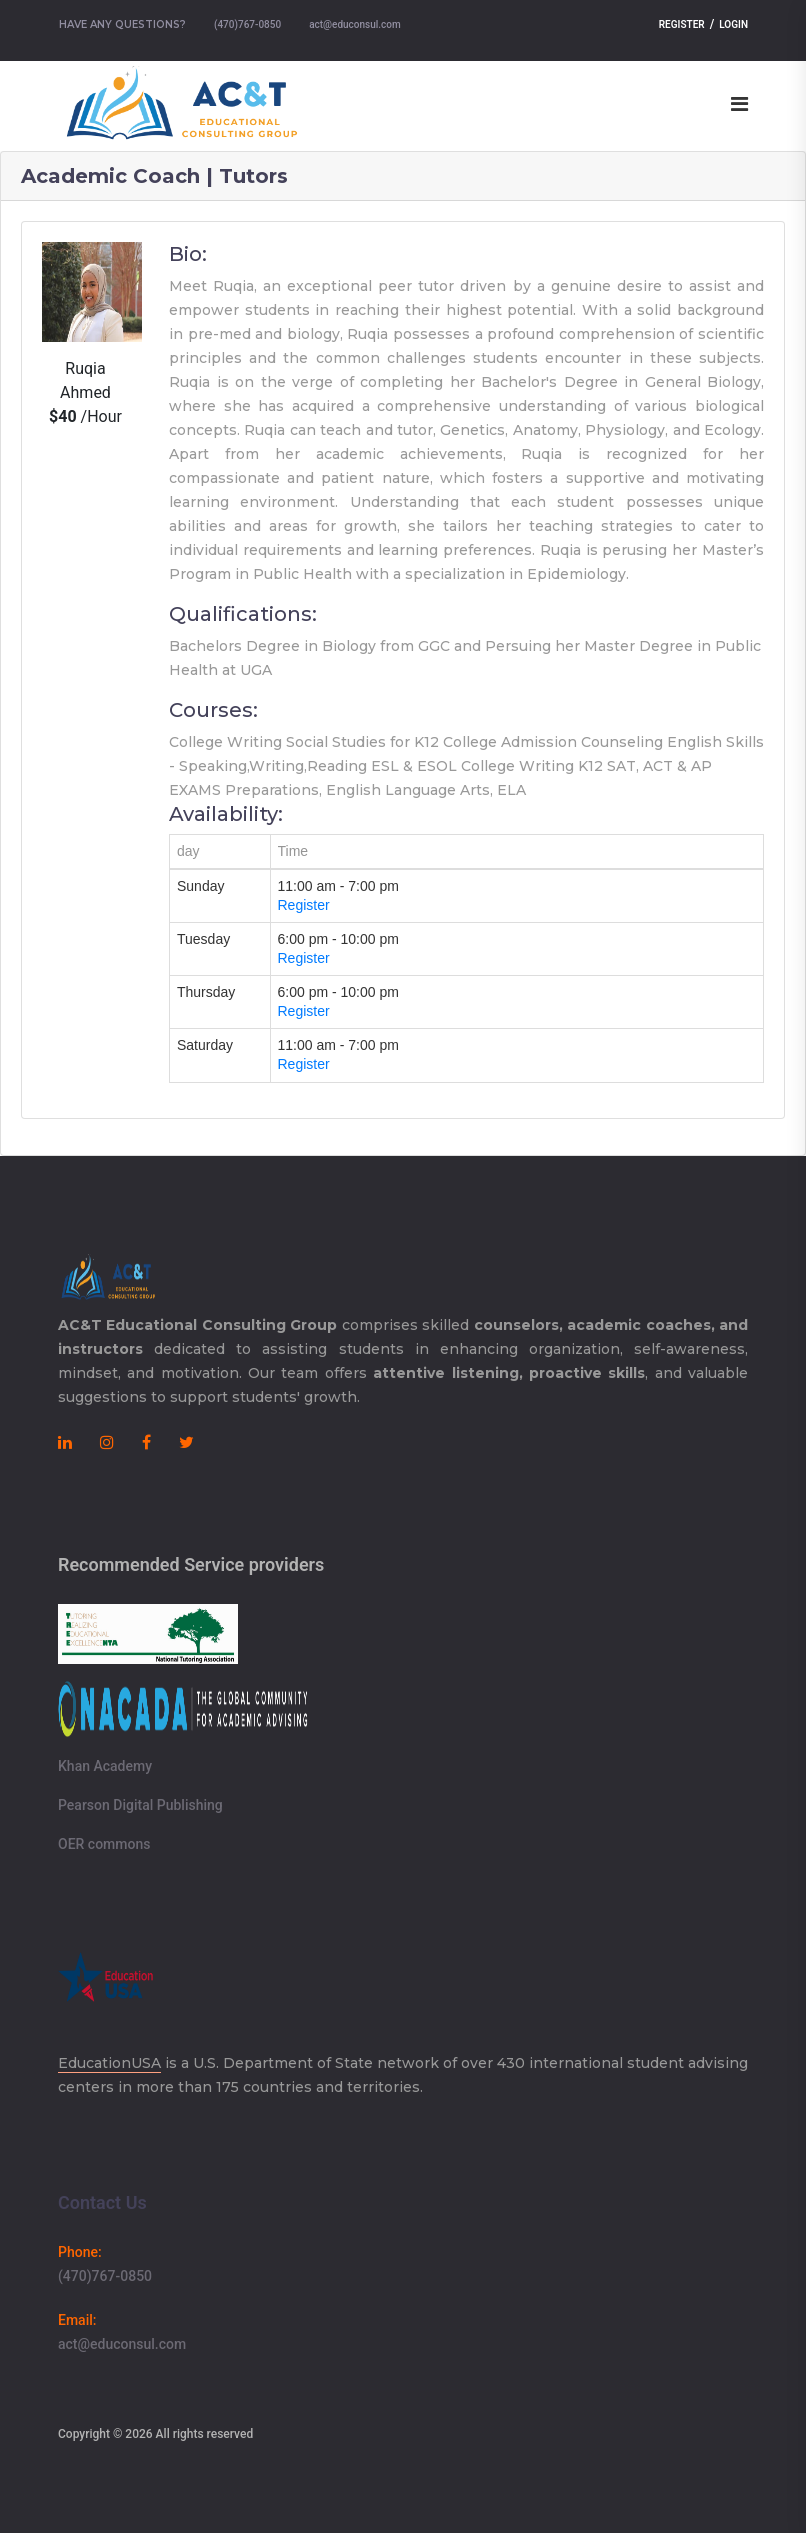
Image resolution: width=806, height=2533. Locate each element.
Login (733, 24)
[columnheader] (220, 852)
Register (682, 24)
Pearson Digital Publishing (140, 1805)
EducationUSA (109, 2063)
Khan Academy (105, 1766)
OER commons (104, 1844)
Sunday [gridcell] (200, 886)
